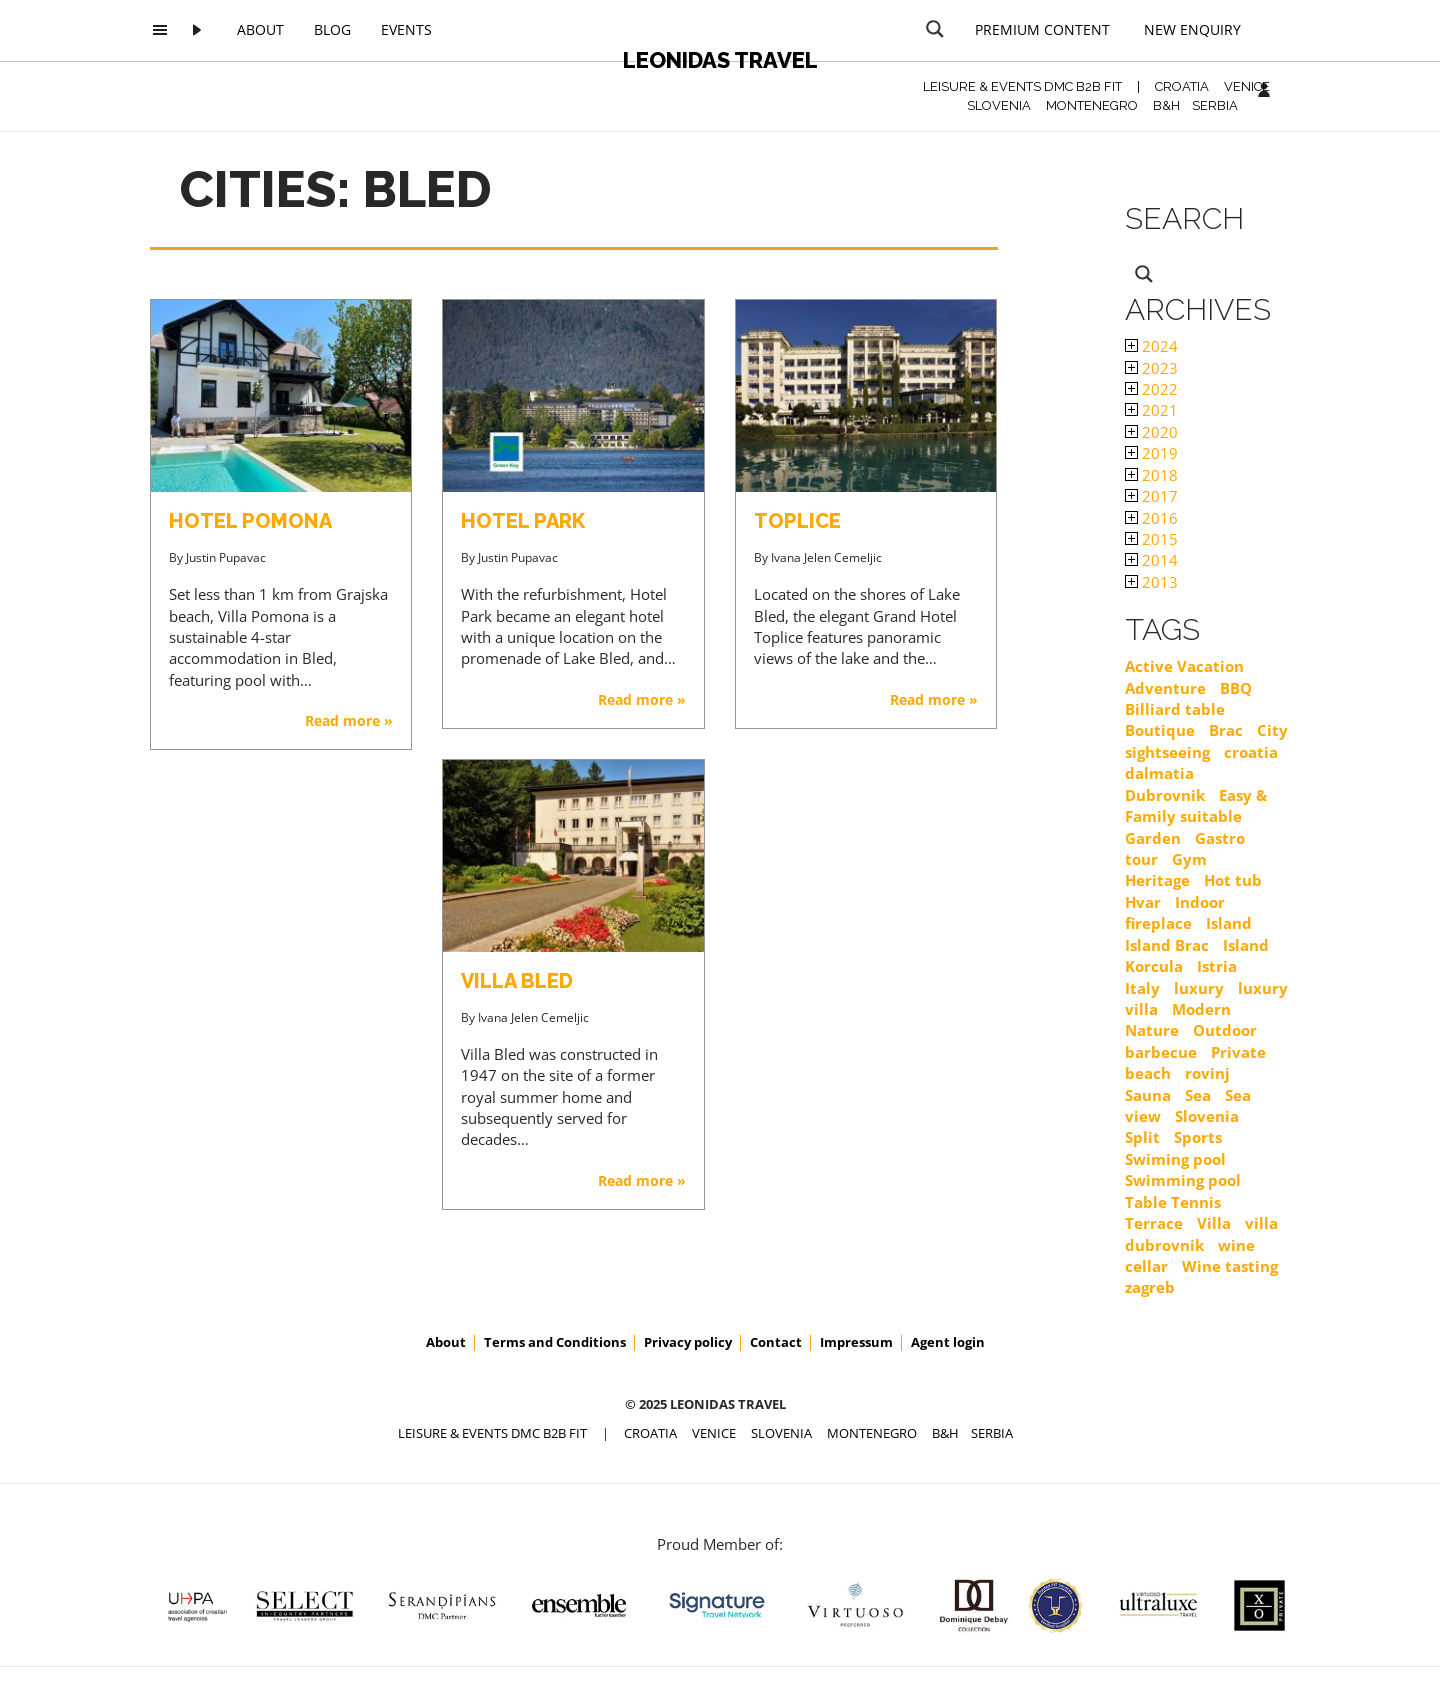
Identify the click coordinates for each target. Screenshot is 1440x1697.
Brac (1226, 730)
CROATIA (1182, 86)
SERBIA (1215, 105)
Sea (1198, 1095)
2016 (1151, 518)
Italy (1142, 988)
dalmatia (1159, 773)
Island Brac (1167, 945)
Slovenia (1207, 1116)
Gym (1189, 859)
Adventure (1165, 688)
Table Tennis (1173, 1202)
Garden (1153, 838)
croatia (1251, 752)
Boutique (1160, 730)
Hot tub (1233, 880)
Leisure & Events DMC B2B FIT (1022, 86)
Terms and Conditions (555, 1342)
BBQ (1236, 688)
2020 (1151, 432)
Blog (332, 29)
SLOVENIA (999, 105)
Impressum (856, 1342)
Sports (1198, 1137)
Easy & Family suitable (1196, 805)
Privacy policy (688, 1342)
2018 (1151, 475)
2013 (1151, 582)
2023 (1151, 368)
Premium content (1042, 29)
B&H (1166, 105)
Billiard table (1175, 709)
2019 (1151, 453)
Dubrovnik (1165, 795)
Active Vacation (1184, 666)
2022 (1151, 389)
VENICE (1247, 86)
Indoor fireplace (1175, 912)
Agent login (948, 1342)
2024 (1151, 346)
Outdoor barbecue (1191, 1040)
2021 (1151, 410)
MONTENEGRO (1092, 105)
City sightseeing (1206, 740)
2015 (1151, 539)
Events (406, 29)
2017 (1151, 496)
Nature (1152, 1030)
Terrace (1154, 1223)
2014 (1151, 560)
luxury (1199, 988)
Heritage (1157, 880)
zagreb (1150, 1287)
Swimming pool (1183, 1180)
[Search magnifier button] (935, 29)
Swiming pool (1175, 1159)
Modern (1201, 1009)
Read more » (349, 720)
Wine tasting (1230, 1266)
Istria (1217, 966)
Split (1142, 1137)
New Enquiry (1192, 29)
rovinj (1207, 1073)
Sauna (1148, 1095)
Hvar (1143, 902)
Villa (1214, 1223)
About (260, 29)
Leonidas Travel (720, 60)
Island (1229, 923)
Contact (776, 1342)
